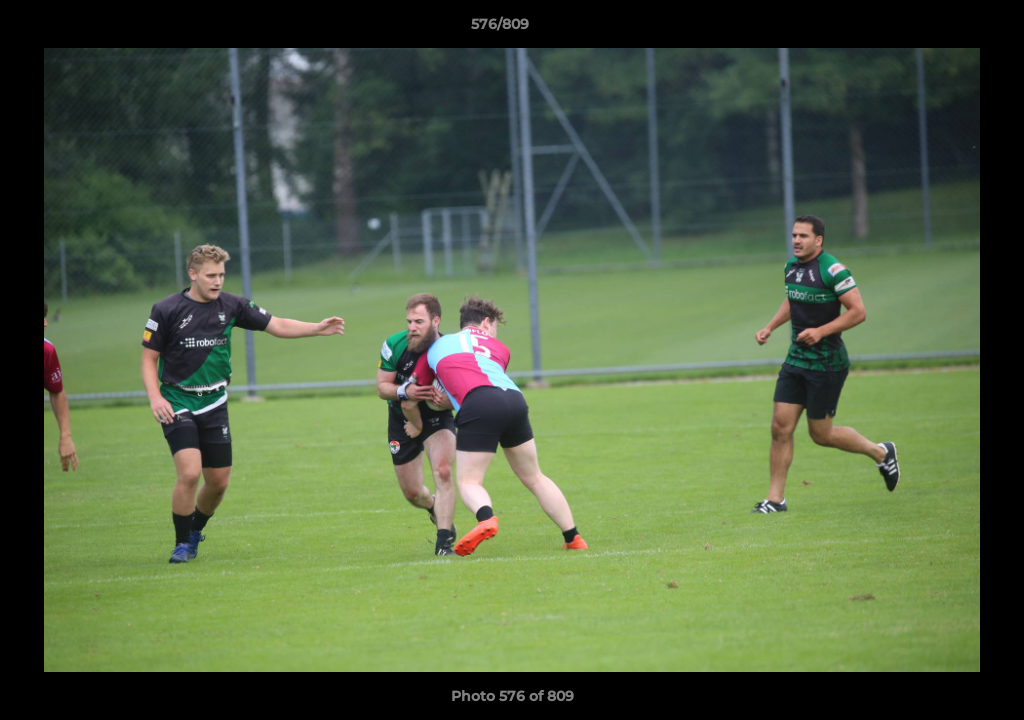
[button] (940, 29)
